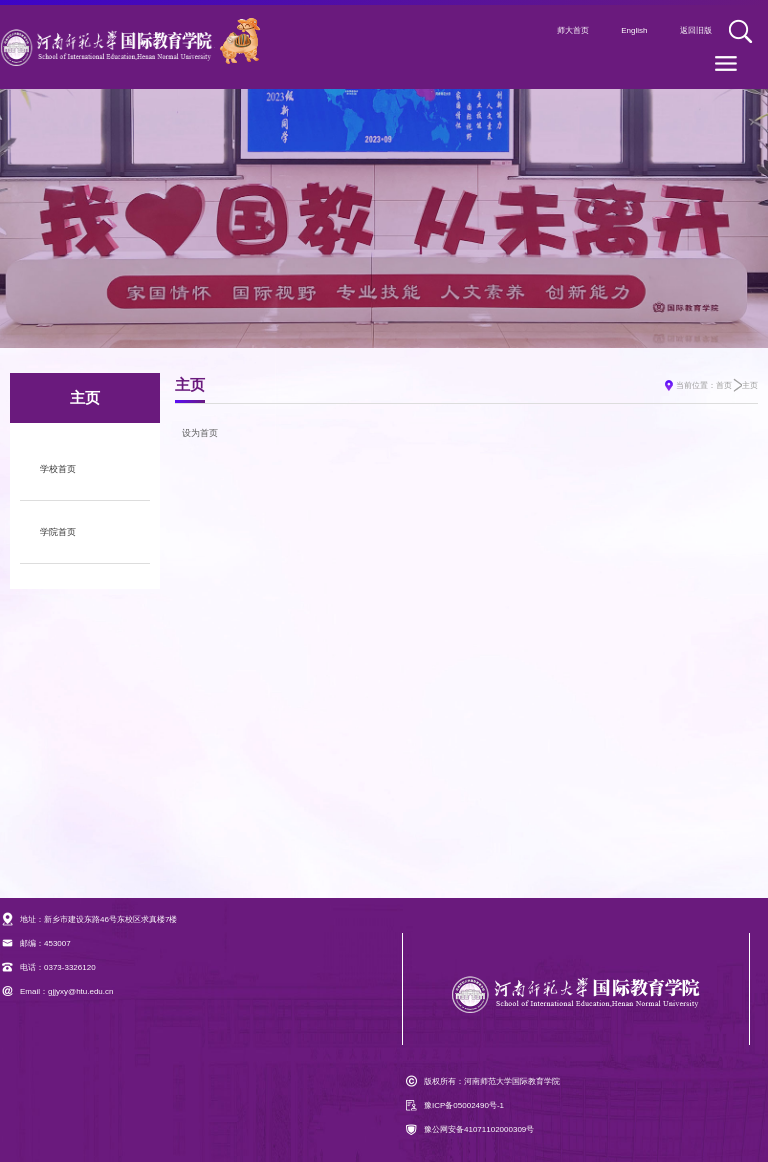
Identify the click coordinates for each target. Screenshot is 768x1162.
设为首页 (200, 433)
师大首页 (573, 30)
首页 (724, 385)
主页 (750, 385)
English (634, 30)
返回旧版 (696, 30)
